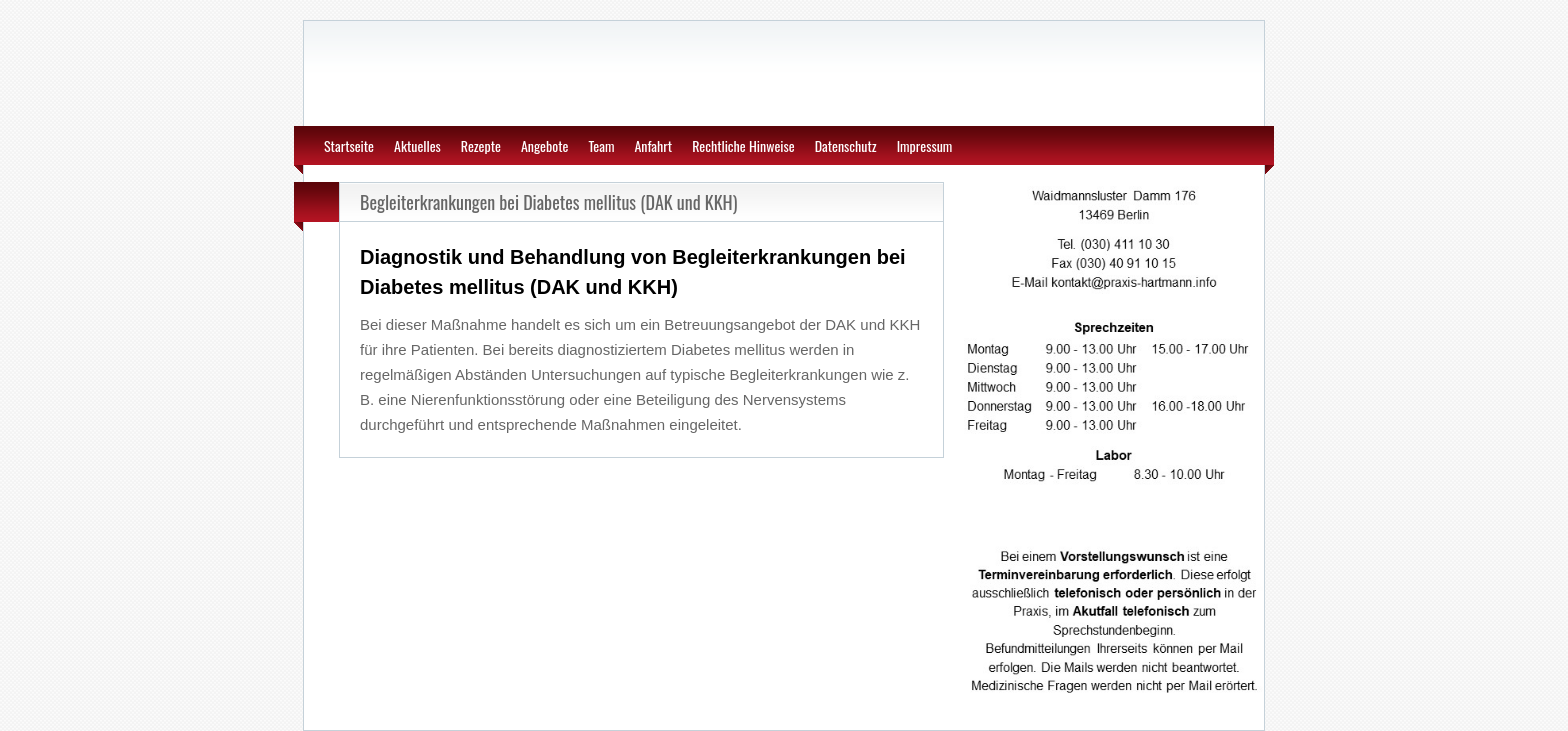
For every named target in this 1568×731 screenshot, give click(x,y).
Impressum (925, 145)
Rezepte (481, 145)
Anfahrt (653, 145)
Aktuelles (417, 145)
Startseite (349, 145)
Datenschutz (846, 145)
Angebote (544, 145)
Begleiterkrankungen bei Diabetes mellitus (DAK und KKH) (548, 202)
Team (601, 145)
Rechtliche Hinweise (743, 145)
